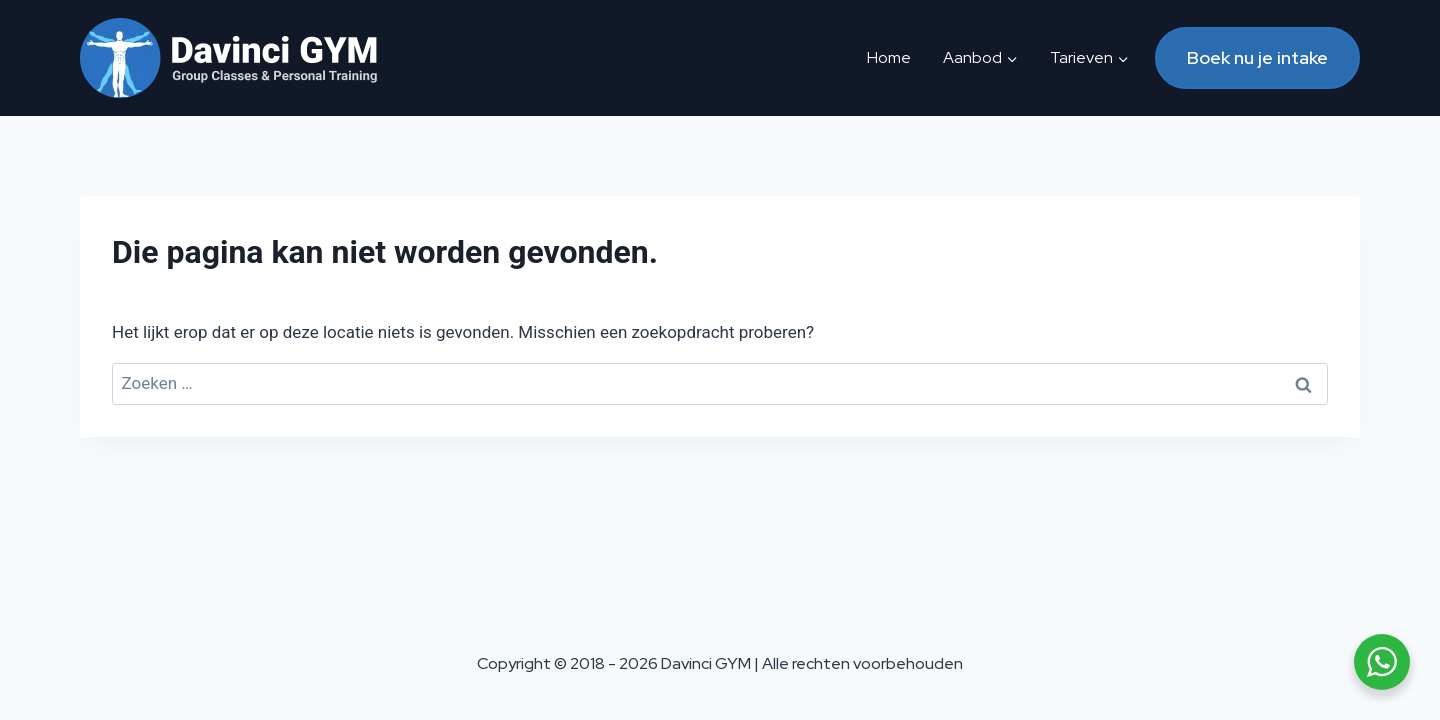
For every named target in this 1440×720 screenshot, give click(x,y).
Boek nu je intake (1257, 57)
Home (889, 57)
